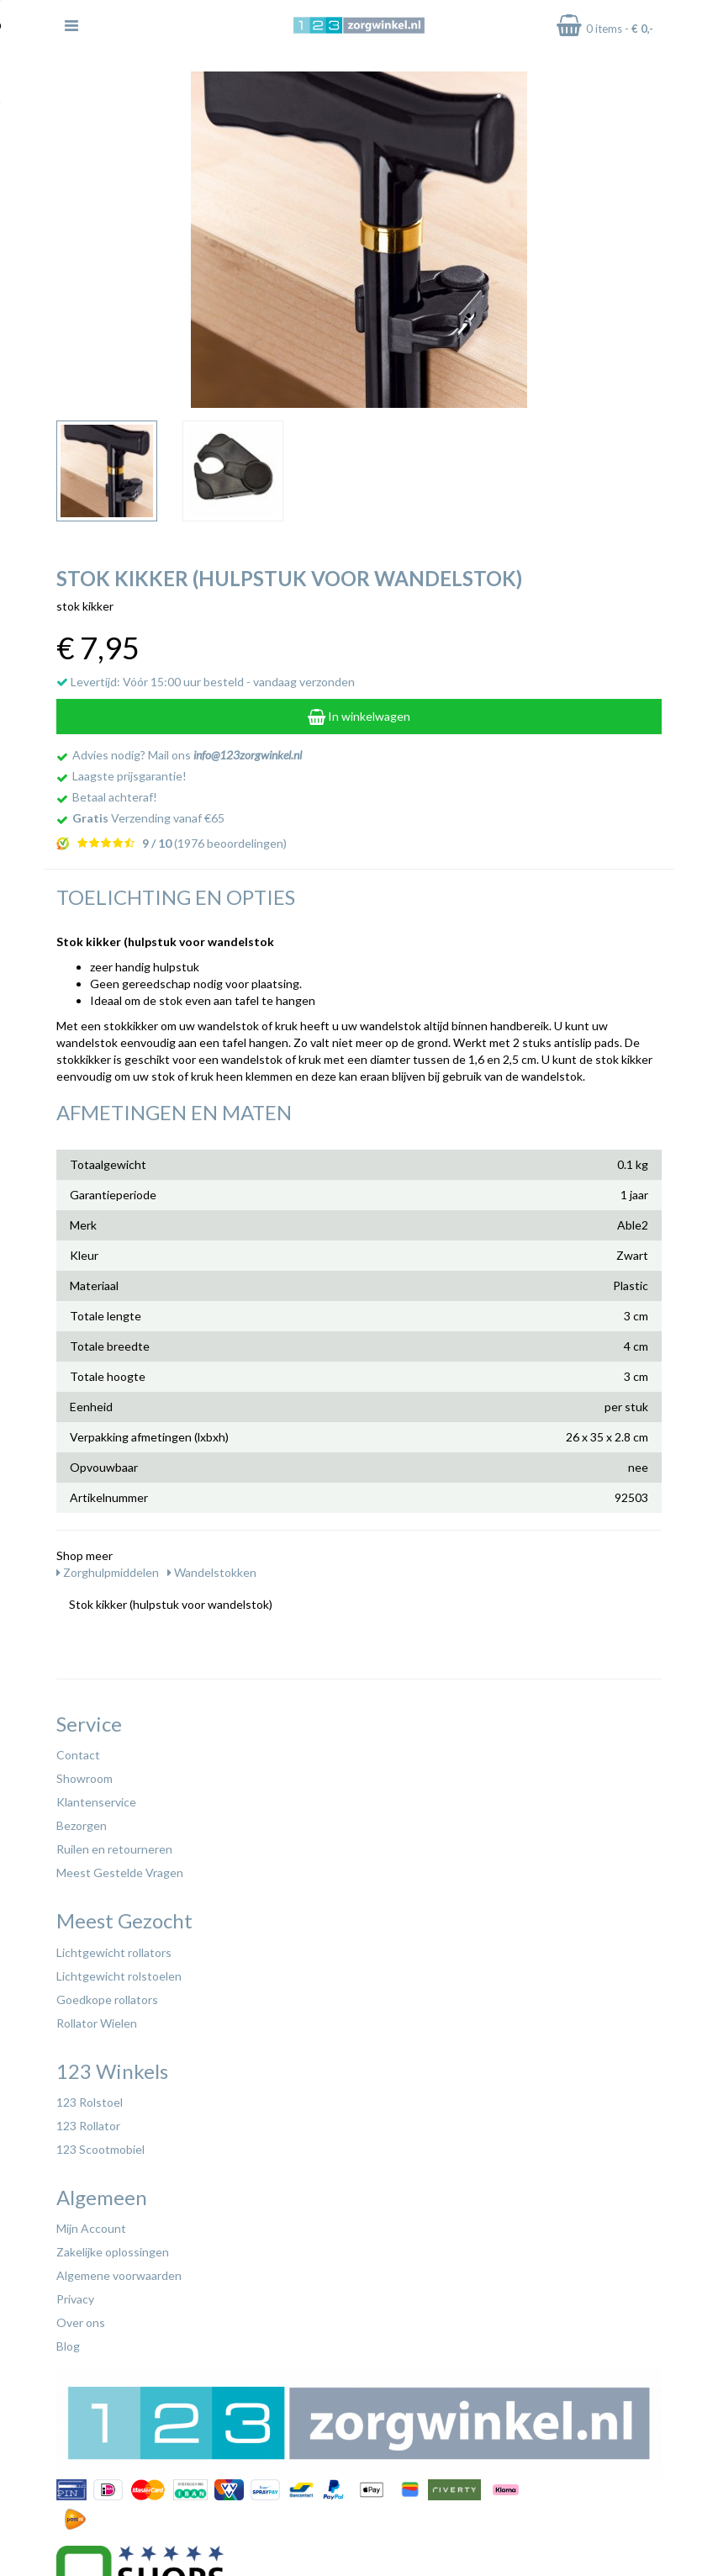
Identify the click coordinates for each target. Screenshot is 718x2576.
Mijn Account (91, 2228)
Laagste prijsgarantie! (129, 776)
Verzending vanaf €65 (148, 818)
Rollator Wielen (96, 2023)
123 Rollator (88, 2125)
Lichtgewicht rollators (114, 1952)
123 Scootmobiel (100, 2149)
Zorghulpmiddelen (107, 1572)
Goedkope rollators (107, 1999)
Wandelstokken (211, 1572)
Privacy (75, 2299)
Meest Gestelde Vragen (119, 1872)
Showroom (84, 1778)
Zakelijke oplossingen (112, 2252)
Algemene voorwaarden (119, 2275)
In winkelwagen (359, 716)
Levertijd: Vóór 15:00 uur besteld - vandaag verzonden (205, 681)
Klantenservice (96, 1802)
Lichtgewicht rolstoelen (119, 1976)
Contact (78, 1755)
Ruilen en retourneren (114, 1849)
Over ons (80, 2322)
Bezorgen (81, 1825)
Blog (68, 2346)
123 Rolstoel (89, 2102)
